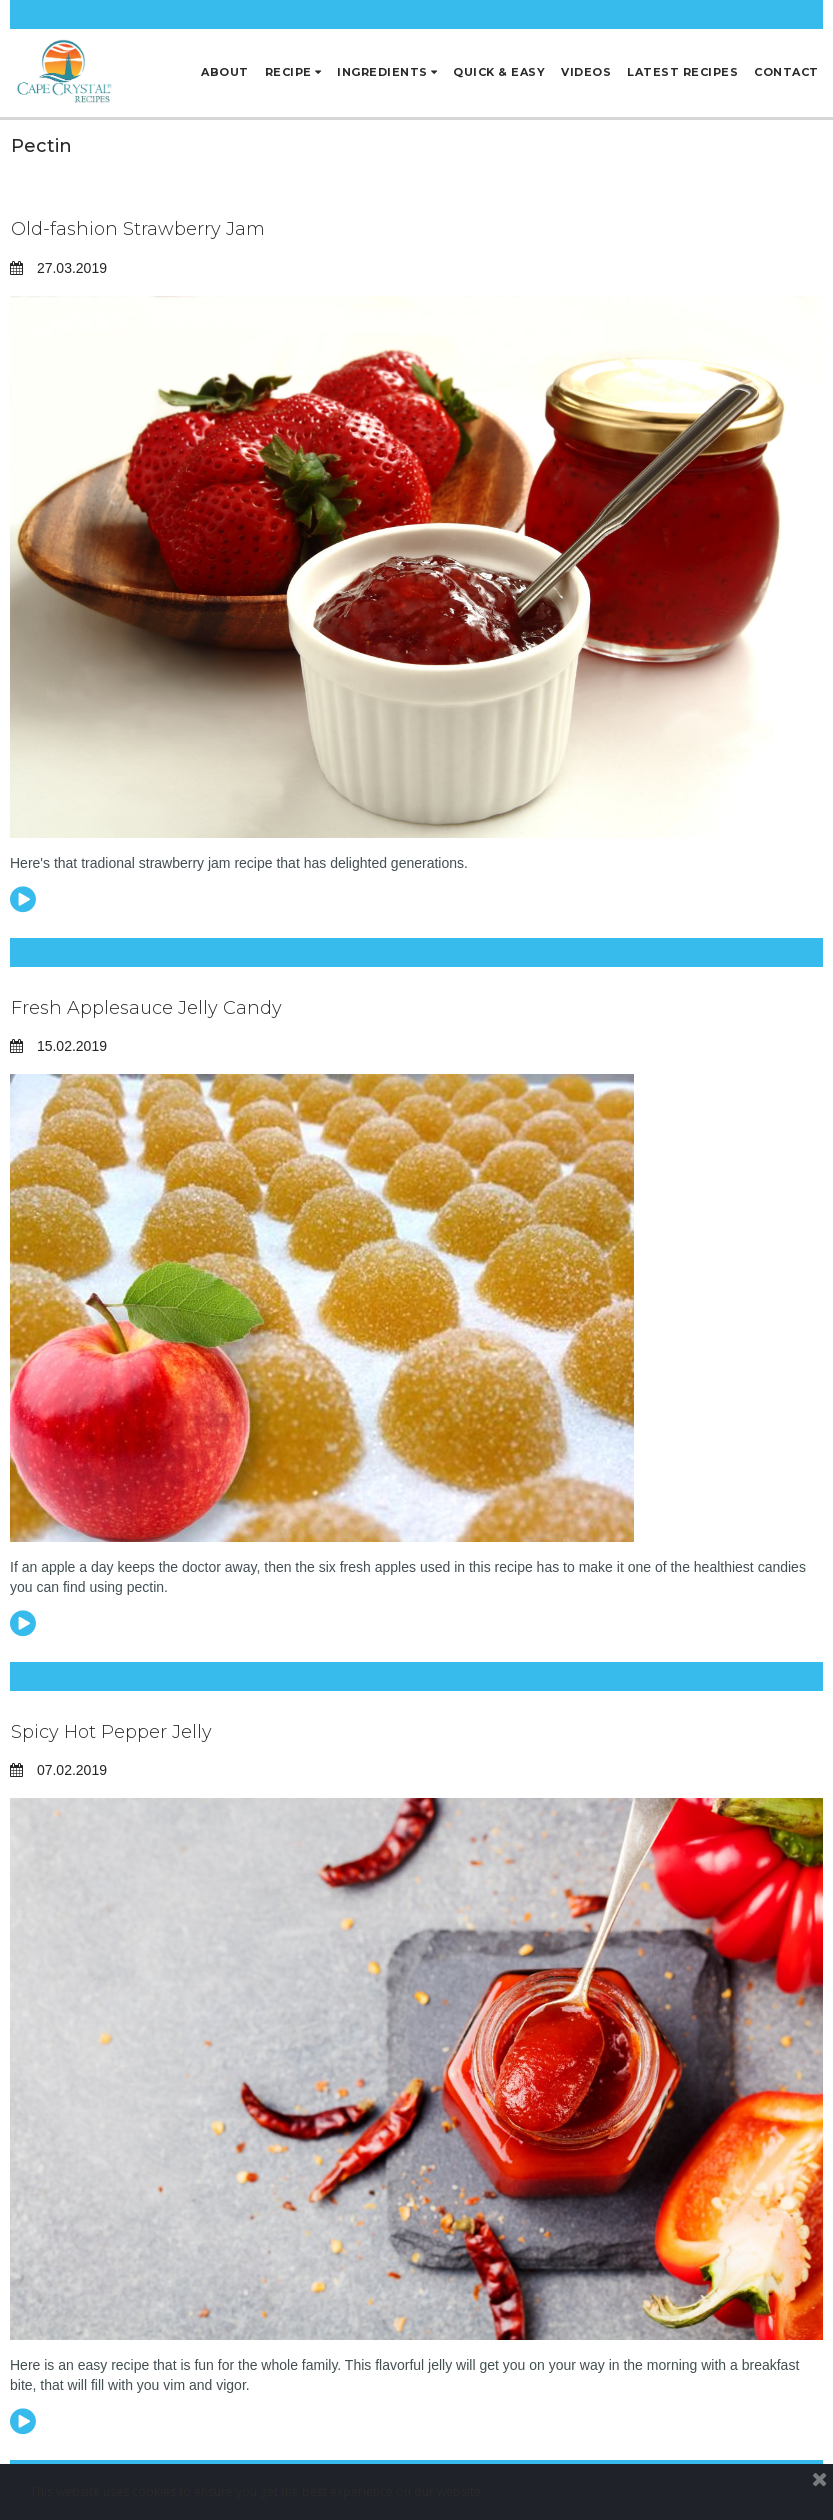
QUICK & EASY (499, 72)
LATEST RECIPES (682, 72)
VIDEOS (586, 72)
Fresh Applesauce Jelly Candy (146, 1008)
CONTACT (786, 72)
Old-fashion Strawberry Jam (138, 229)
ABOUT (225, 72)
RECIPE (293, 72)
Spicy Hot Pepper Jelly (111, 1732)
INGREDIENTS (387, 72)
